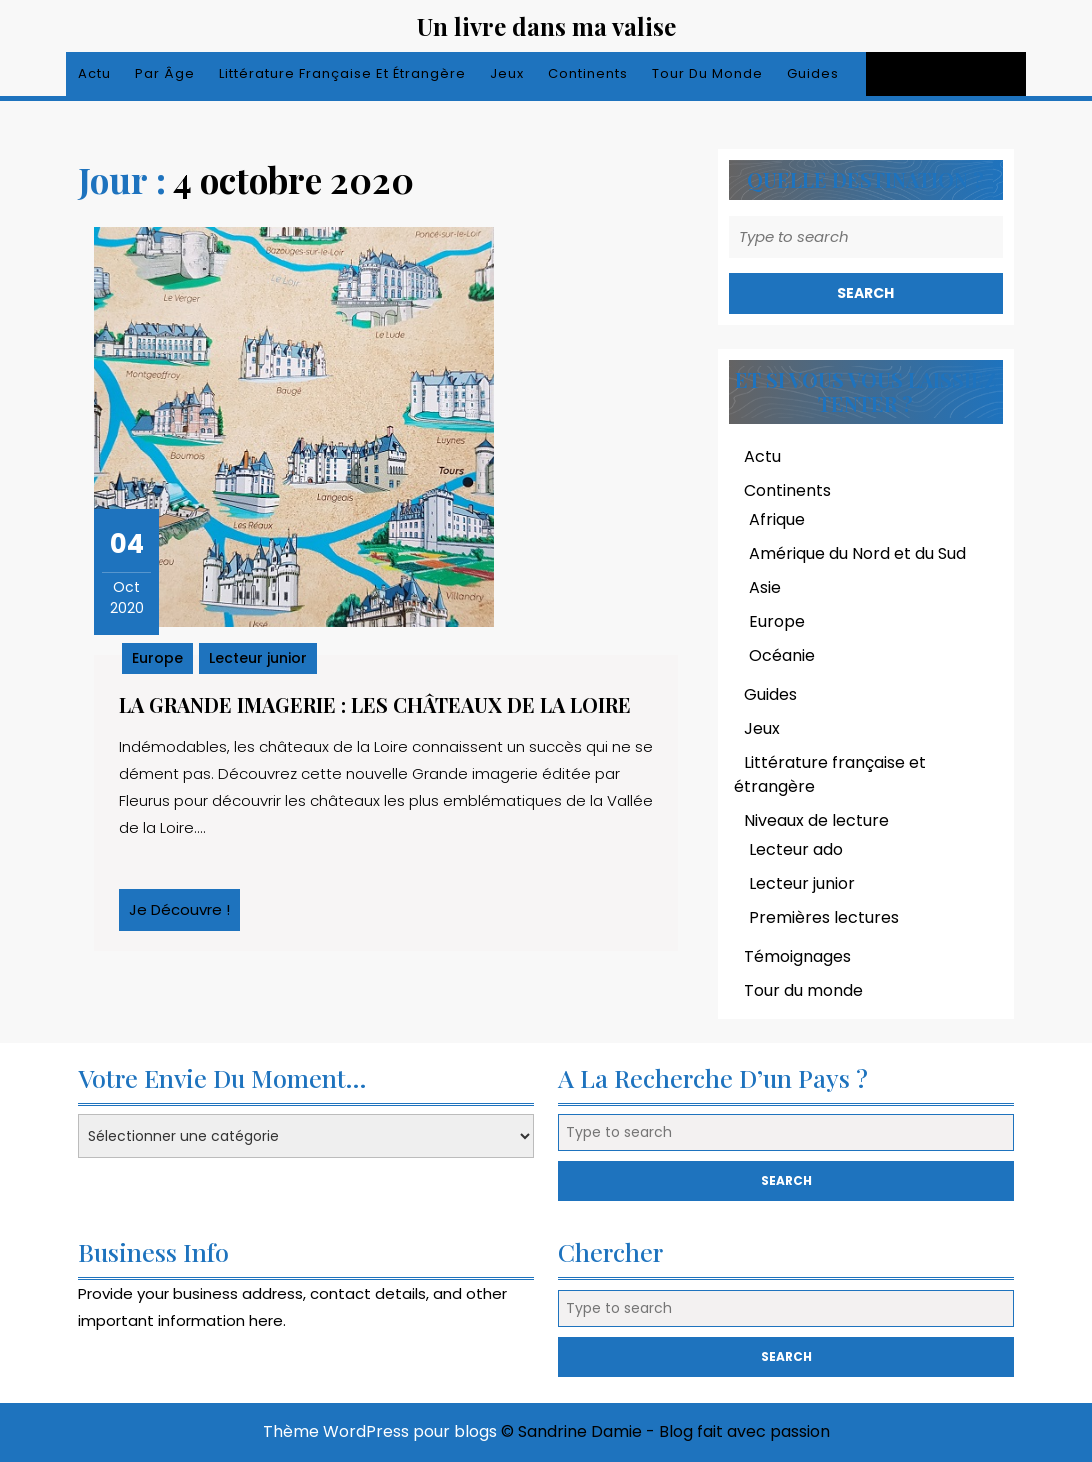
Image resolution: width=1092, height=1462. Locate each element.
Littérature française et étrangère (342, 73)
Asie (765, 587)
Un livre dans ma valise (546, 26)
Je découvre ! (184, 915)
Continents (588, 73)
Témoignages (797, 956)
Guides (813, 73)
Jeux (507, 73)
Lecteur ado (796, 849)
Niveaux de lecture (816, 820)
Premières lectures (824, 917)
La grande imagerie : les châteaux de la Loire (375, 704)
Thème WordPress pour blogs (380, 1431)
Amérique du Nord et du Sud (857, 553)
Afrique (777, 519)
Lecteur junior (258, 658)
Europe (157, 658)
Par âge (165, 73)
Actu (94, 73)
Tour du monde (707, 73)
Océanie (782, 655)
